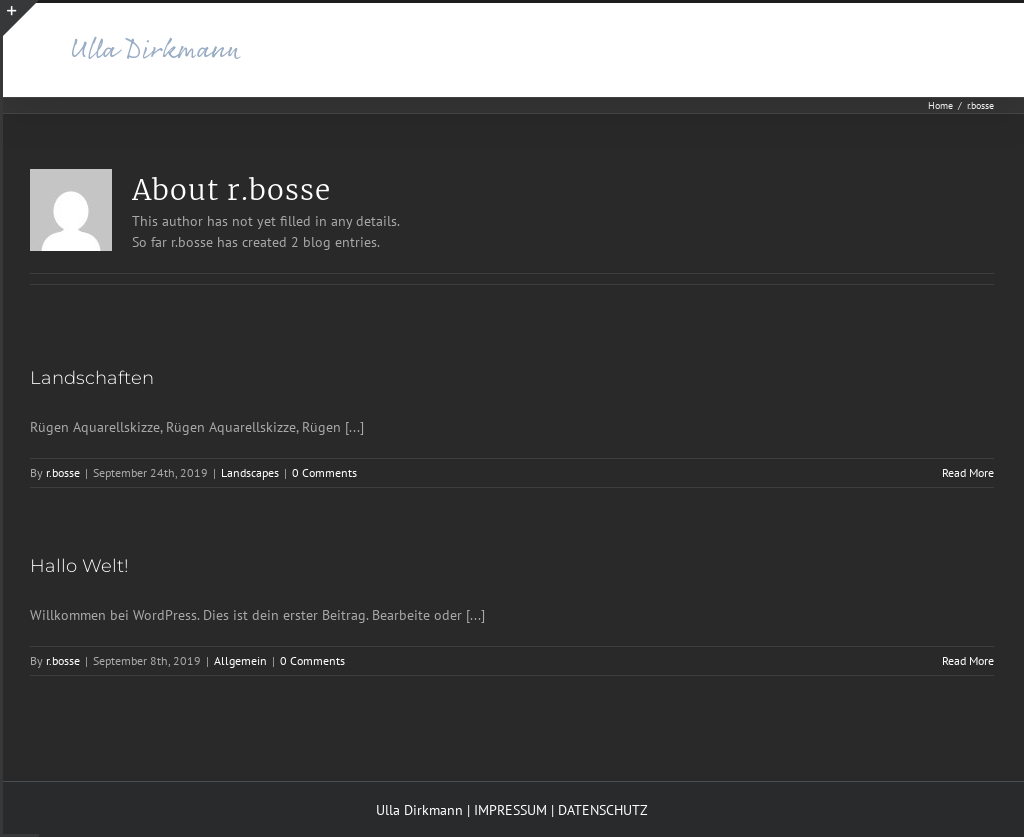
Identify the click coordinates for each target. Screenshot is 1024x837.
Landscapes (250, 472)
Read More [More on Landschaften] (968, 472)
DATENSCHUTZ (603, 810)
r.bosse (63, 472)
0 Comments (324, 472)
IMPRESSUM (510, 810)
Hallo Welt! (79, 566)
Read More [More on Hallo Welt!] (968, 660)
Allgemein (240, 660)
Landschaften (92, 378)
